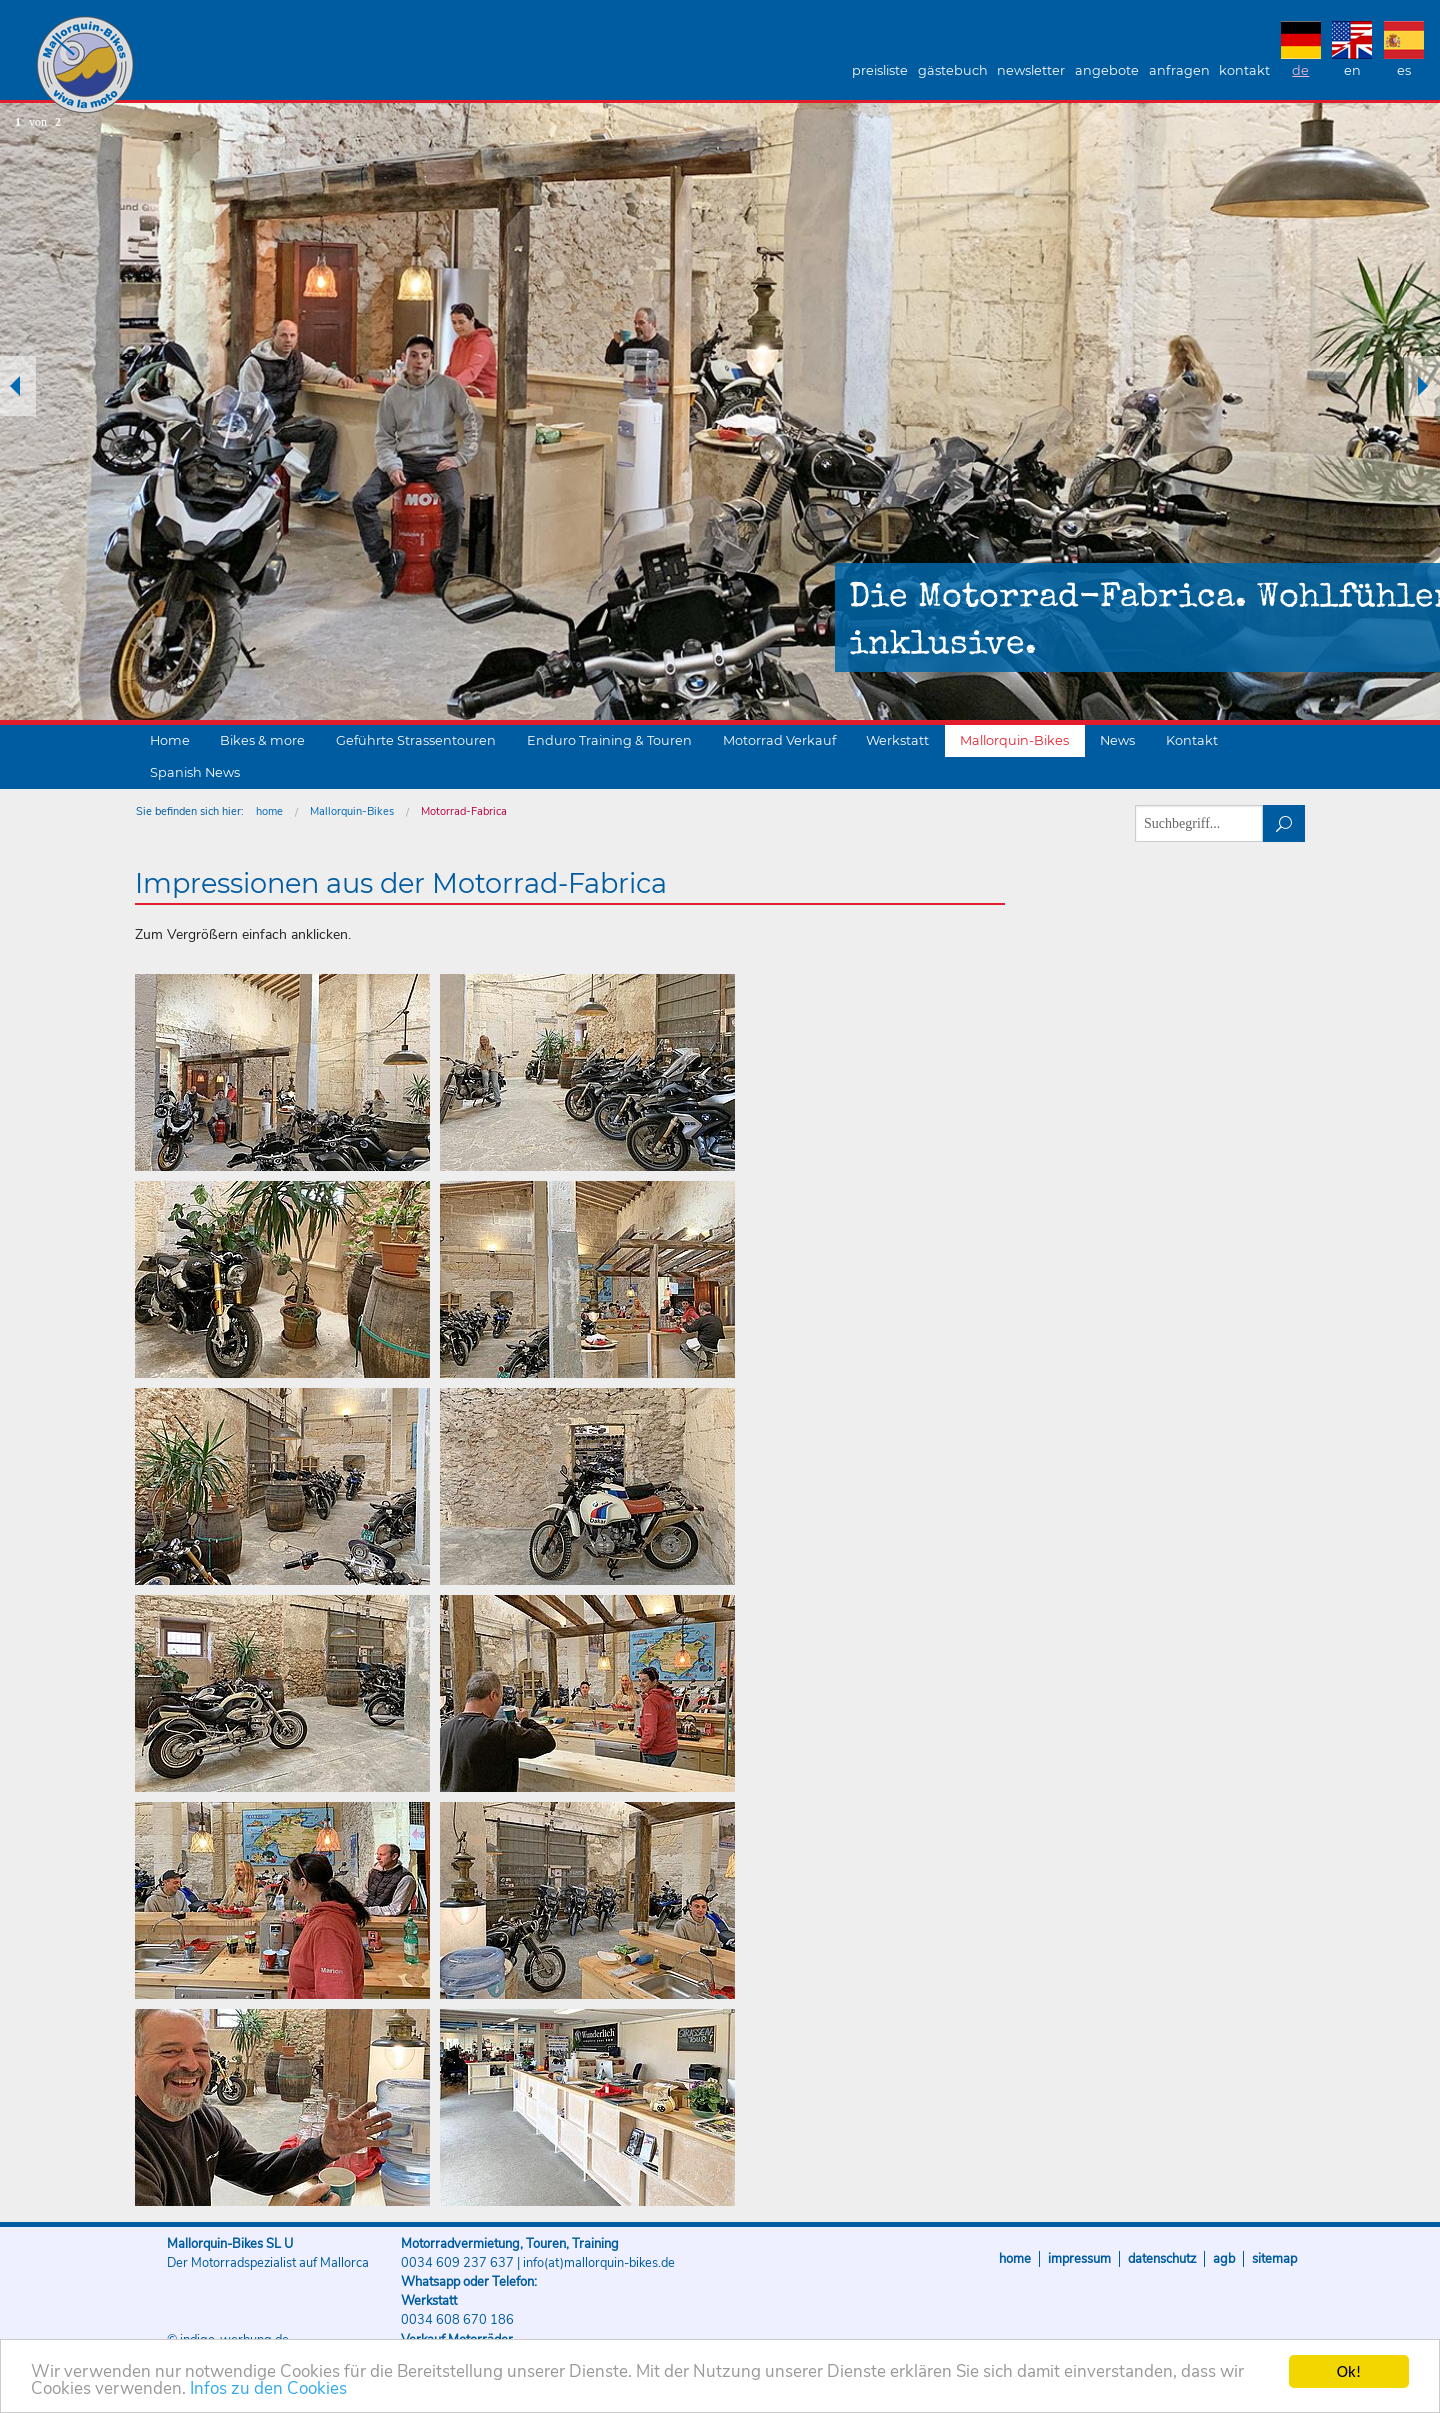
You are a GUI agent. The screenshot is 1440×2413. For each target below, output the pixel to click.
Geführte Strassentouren (416, 740)
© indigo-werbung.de (228, 2340)
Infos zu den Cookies (268, 2392)
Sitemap (1274, 2259)
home (269, 811)
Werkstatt (897, 740)
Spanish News (195, 772)
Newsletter (1031, 70)
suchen (1284, 823)
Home (170, 740)
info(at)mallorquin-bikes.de (599, 2263)
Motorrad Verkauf (779, 740)
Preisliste (880, 70)
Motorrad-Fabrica (464, 811)
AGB (1224, 2259)
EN (1352, 70)
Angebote (1107, 70)
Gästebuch (953, 70)
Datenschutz (1162, 2259)
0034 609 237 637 (457, 2263)
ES (1404, 70)
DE (1300, 70)
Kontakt (1244, 70)
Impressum (1079, 2259)
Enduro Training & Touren (609, 740)
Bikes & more (262, 740)
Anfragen (1179, 70)
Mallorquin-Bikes (202, 66)
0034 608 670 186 (457, 2320)
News (1117, 740)
